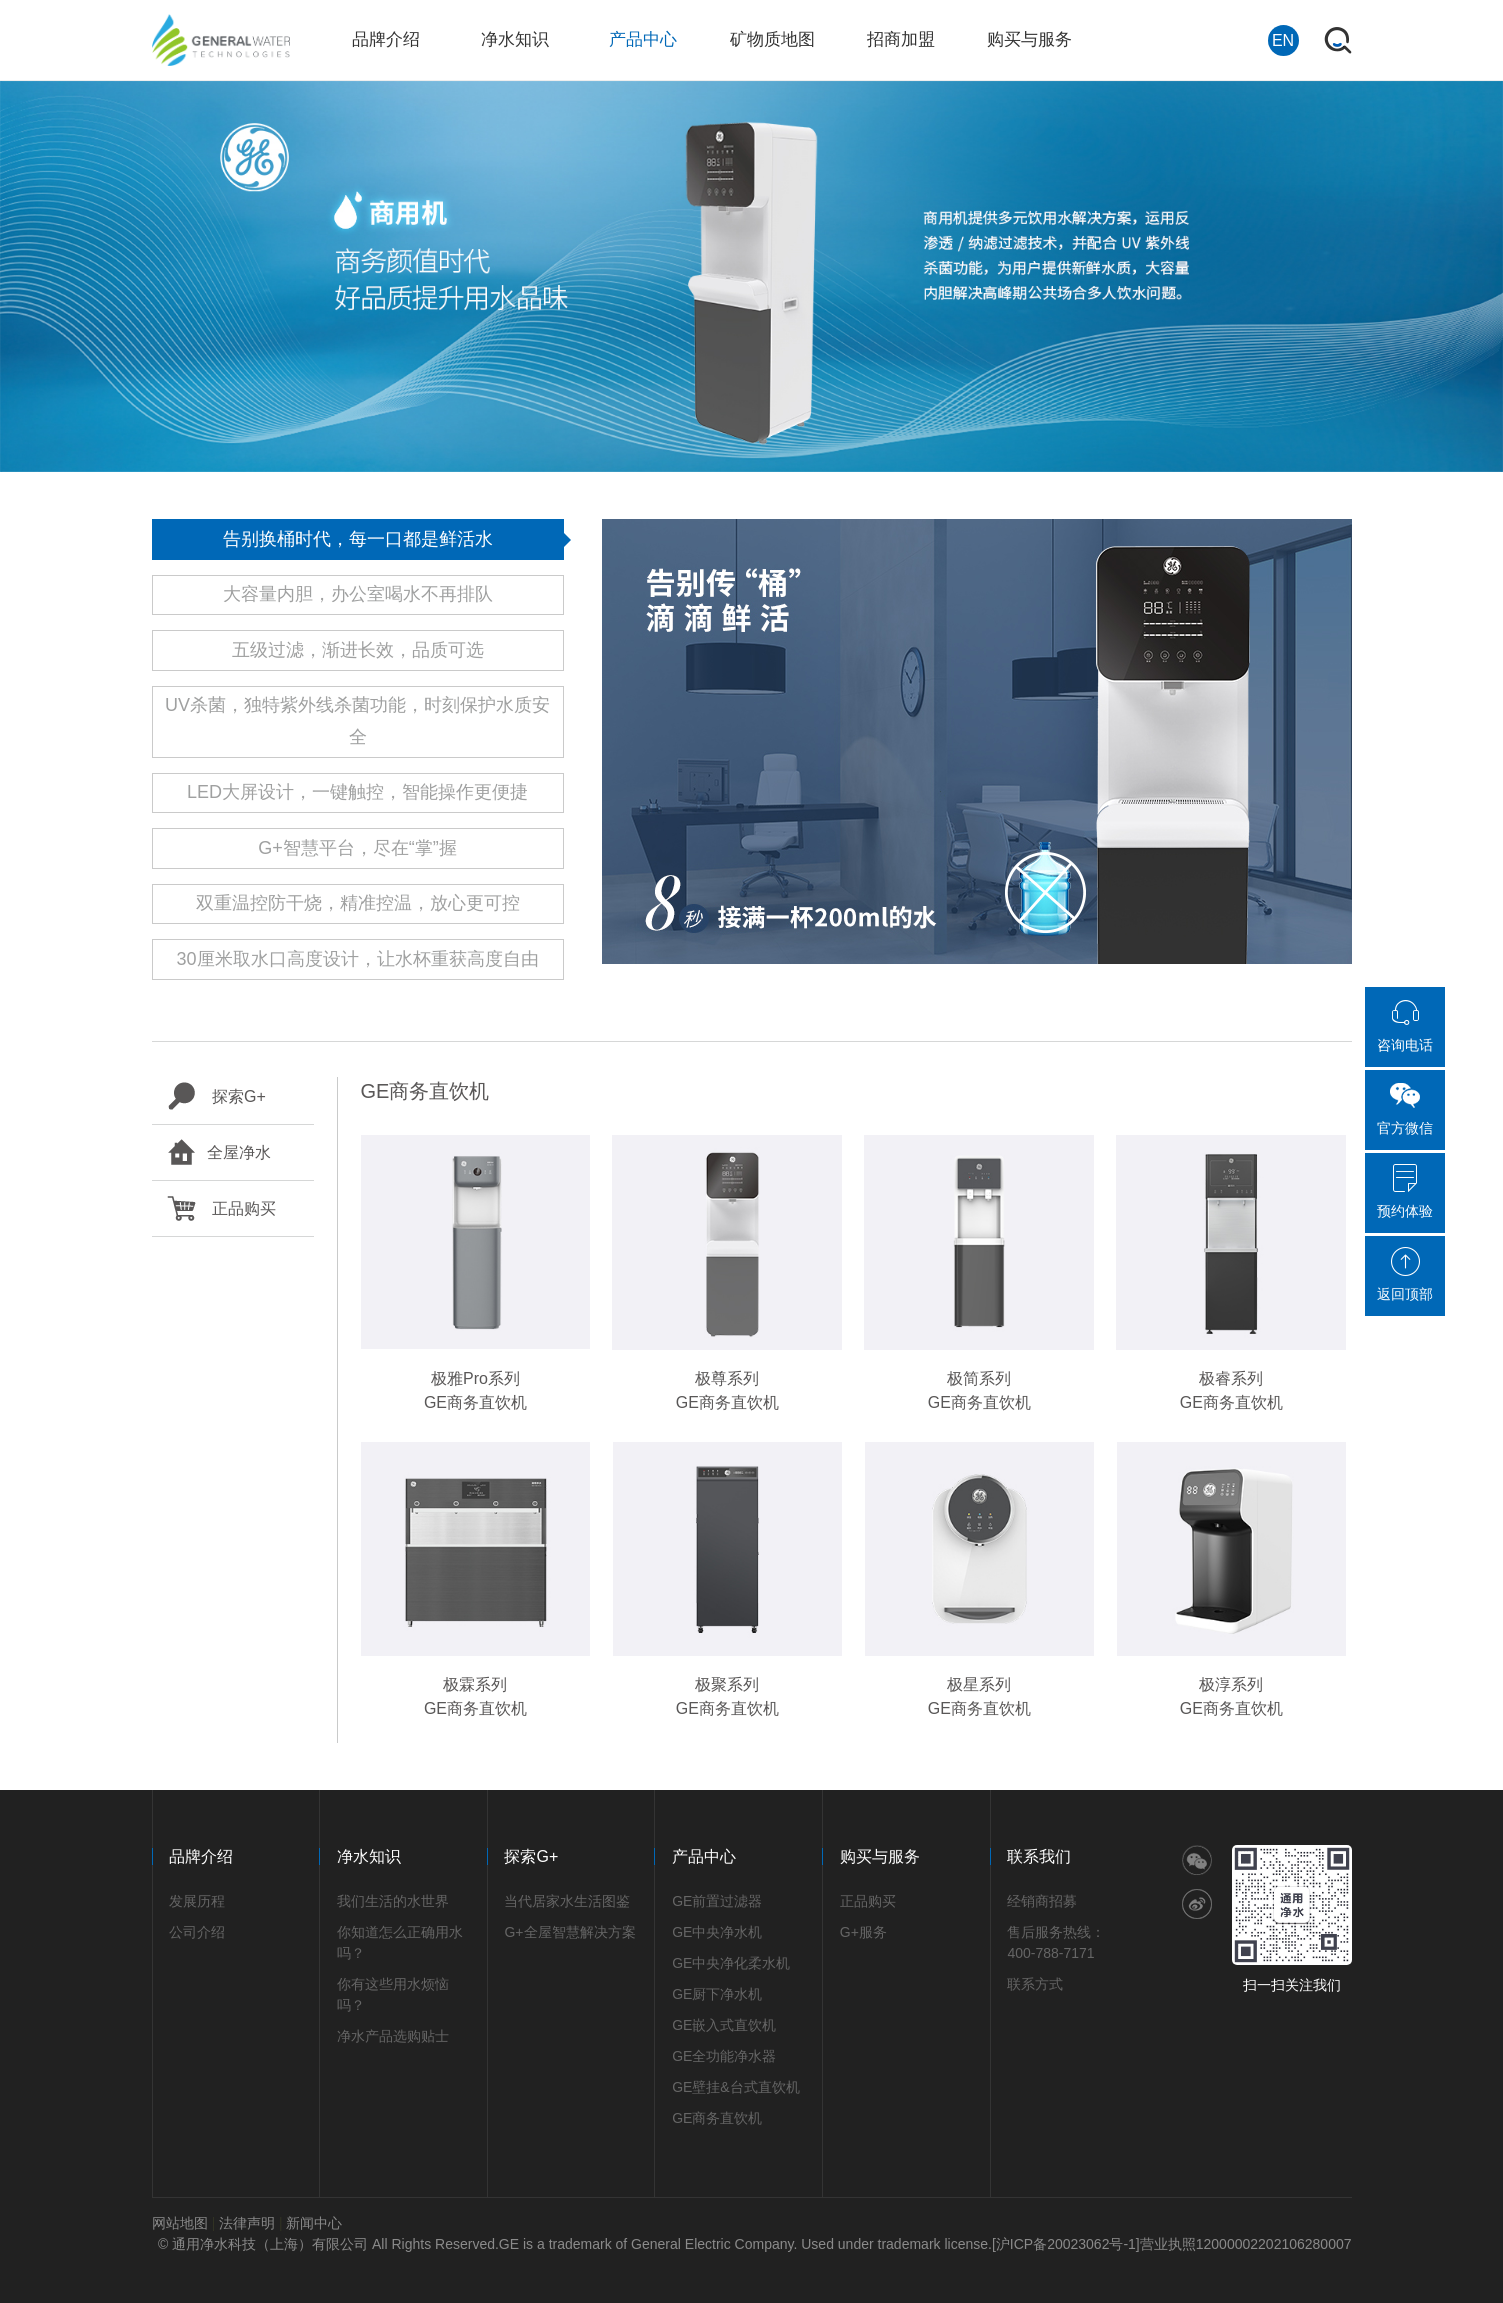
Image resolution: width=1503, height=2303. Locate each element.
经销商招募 (1042, 1901)
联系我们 (1039, 1856)
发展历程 (197, 1901)
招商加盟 (901, 39)
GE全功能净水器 (724, 2056)
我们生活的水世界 (393, 1901)
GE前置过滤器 (717, 1901)
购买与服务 (1029, 39)
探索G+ (216, 1096)
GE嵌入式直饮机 (724, 2025)
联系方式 (1035, 1984)
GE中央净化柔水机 (731, 1963)
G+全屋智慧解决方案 (569, 1932)
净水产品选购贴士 (393, 2036)
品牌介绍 (386, 39)
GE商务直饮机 (717, 2118)
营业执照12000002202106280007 (1246, 2244)
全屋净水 (219, 1152)
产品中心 (643, 39)
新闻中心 (314, 2223)
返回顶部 (1405, 1274)
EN (1283, 40)
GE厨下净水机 (717, 1994)
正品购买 (221, 1208)
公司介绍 (197, 1932)
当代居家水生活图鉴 (567, 1901)
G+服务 (863, 1932)
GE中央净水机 (717, 1932)
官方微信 (1405, 1108)
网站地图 (180, 2223)
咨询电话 (1405, 1025)
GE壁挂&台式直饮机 (736, 2087)
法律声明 (247, 2223)
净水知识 (515, 39)
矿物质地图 (772, 39)
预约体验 (1405, 1191)
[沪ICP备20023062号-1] (1066, 2244)
